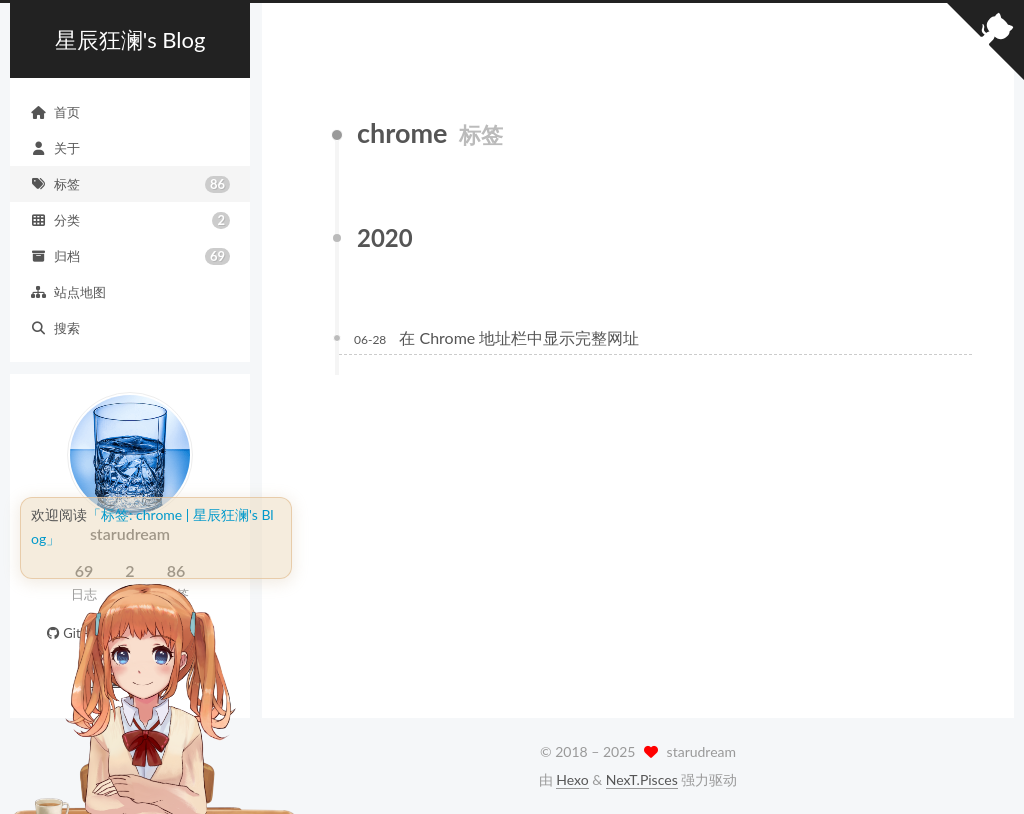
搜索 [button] (55, 328)
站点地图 (68, 292)
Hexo (572, 779)
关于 (55, 148)
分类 (130, 220)
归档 (130, 256)
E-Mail (184, 633)
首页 (55, 112)
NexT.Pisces (642, 779)
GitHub (75, 633)
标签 (130, 184)
